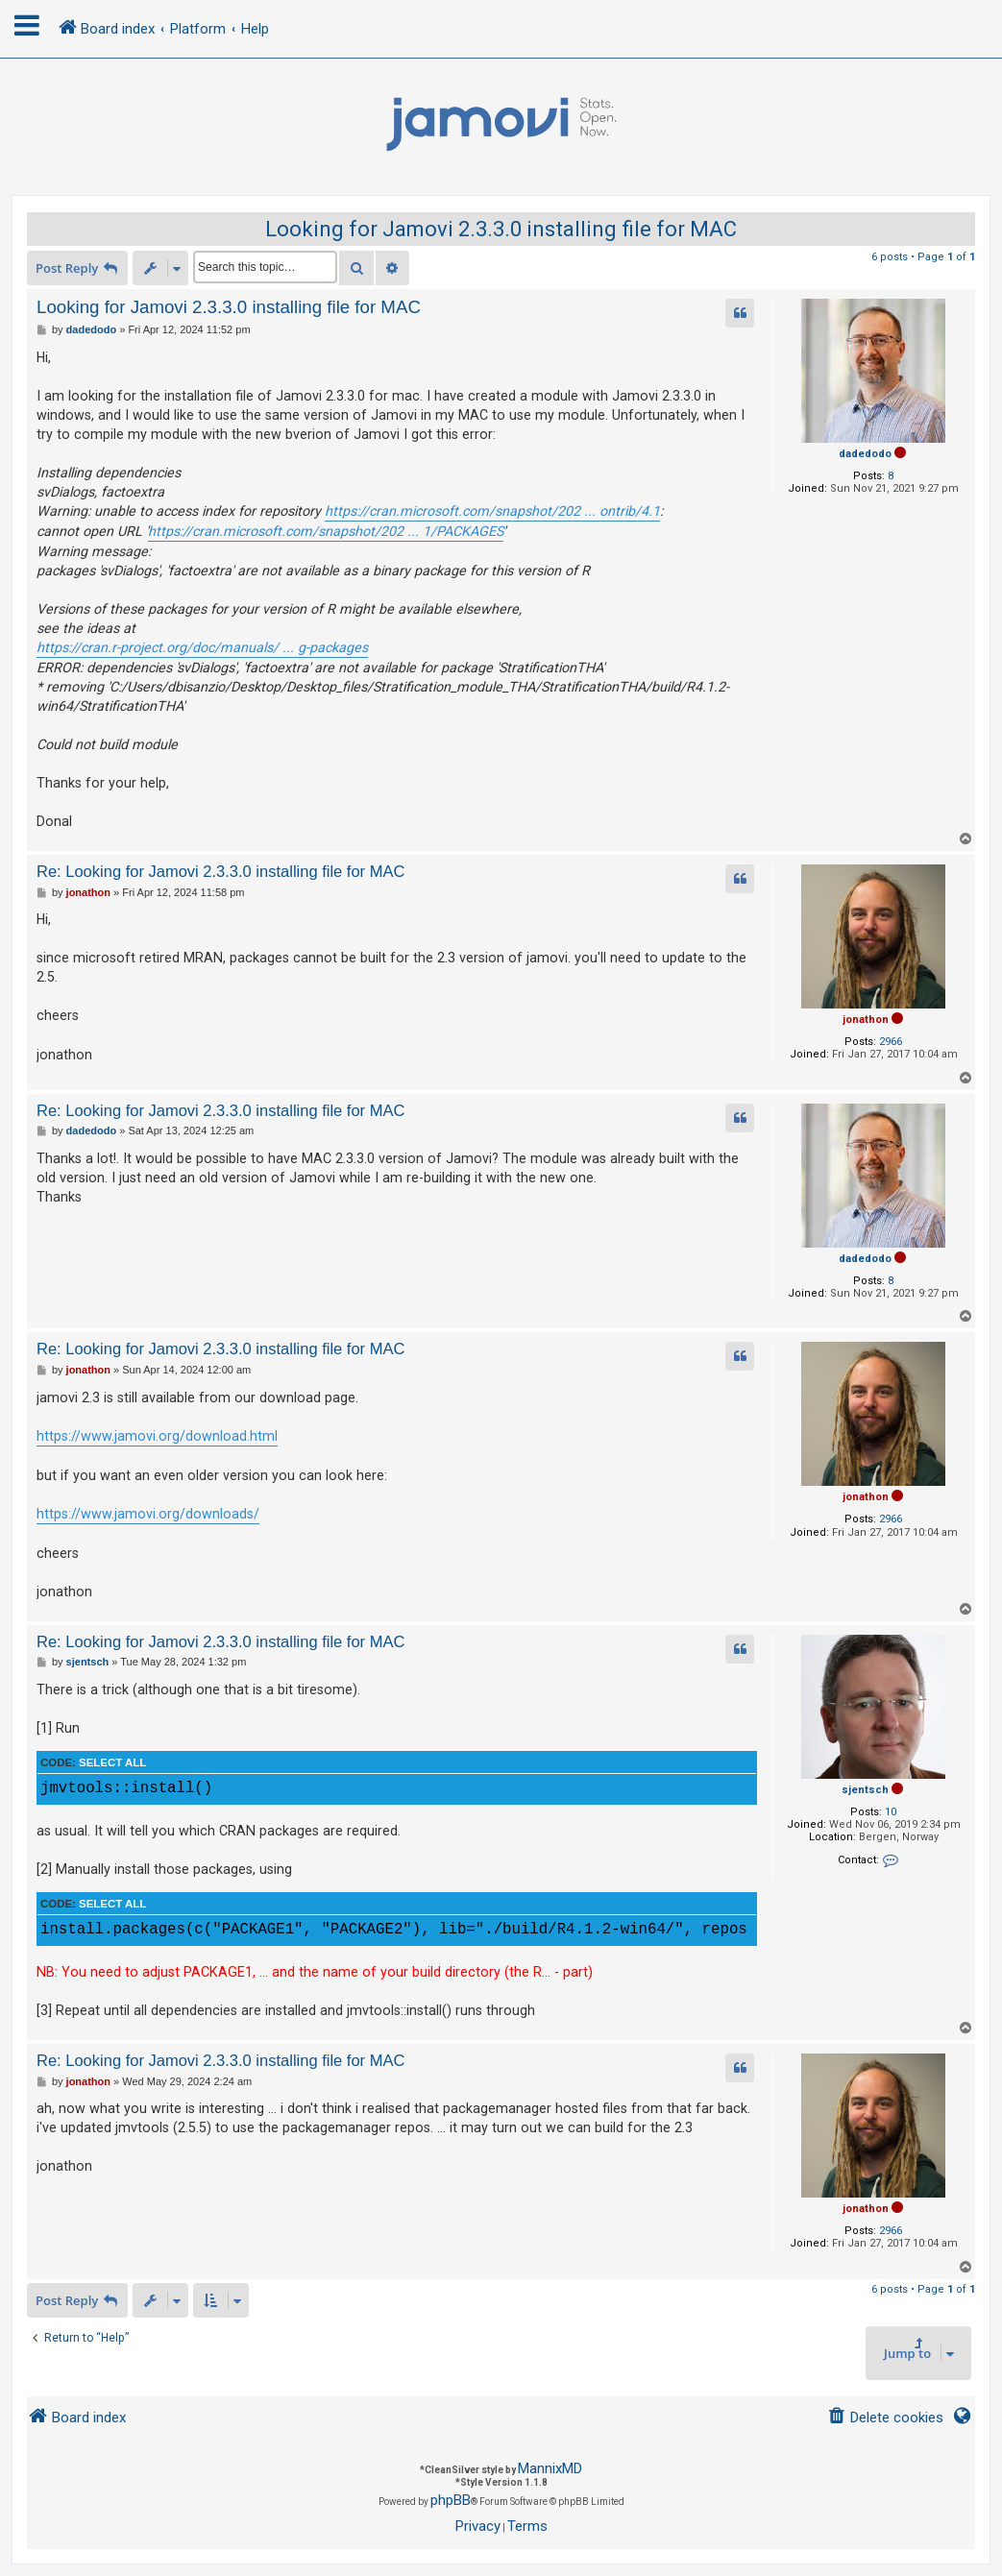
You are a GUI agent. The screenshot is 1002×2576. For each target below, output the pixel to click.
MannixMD (550, 2468)
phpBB (450, 2500)
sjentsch (865, 1790)
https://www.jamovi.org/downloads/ (148, 1513)
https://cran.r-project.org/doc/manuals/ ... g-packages (202, 647)
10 (890, 1812)
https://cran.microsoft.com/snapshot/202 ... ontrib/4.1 (492, 511)
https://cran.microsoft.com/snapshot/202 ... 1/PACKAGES (325, 531)
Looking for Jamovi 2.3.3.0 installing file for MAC (501, 229)
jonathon (866, 1019)
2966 (890, 1041)
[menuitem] (885, 2418)
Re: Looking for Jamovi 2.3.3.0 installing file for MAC (220, 871)
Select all (112, 1762)
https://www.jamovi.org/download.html (157, 1436)
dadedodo (865, 454)
